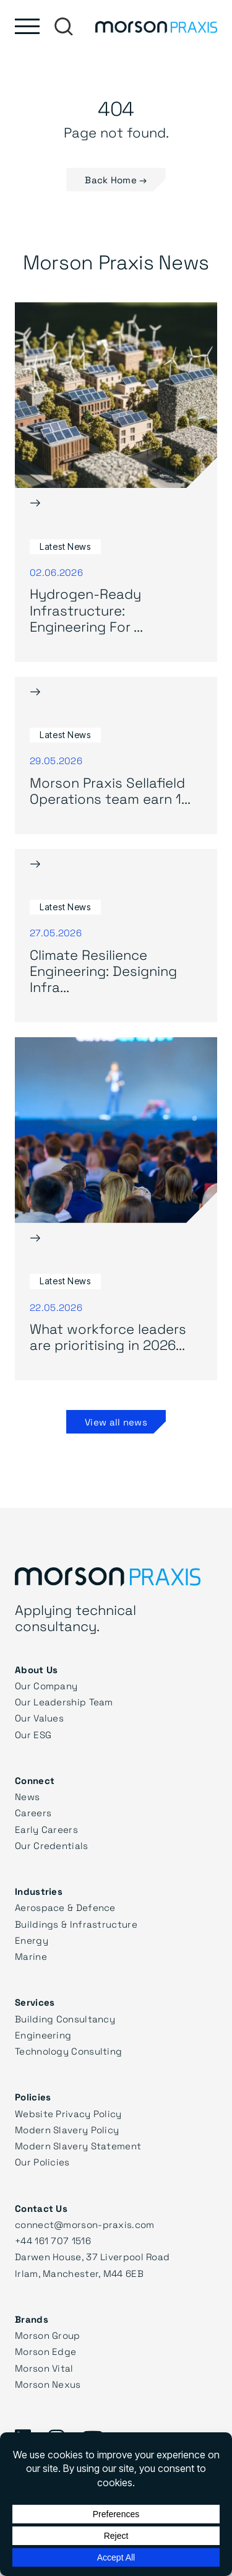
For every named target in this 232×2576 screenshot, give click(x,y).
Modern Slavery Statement (78, 2145)
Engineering (43, 2035)
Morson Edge (45, 2351)
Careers (33, 1812)
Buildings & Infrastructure (76, 1924)
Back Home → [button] (116, 179)
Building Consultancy (65, 2018)
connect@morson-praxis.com (85, 2224)
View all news (116, 1422)
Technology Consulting (68, 2051)
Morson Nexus (48, 2384)
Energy (31, 1940)
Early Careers (46, 1829)
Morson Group (47, 2335)
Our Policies (42, 2162)
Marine (31, 1956)
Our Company (46, 1685)
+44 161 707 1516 (53, 2240)
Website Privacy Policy (68, 2113)
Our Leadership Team (64, 1701)
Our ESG (33, 1734)
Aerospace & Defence (65, 1907)
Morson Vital (44, 2368)
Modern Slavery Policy (67, 2129)
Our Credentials (51, 1845)
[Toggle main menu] (27, 26)
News (27, 1796)
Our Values (39, 1718)
